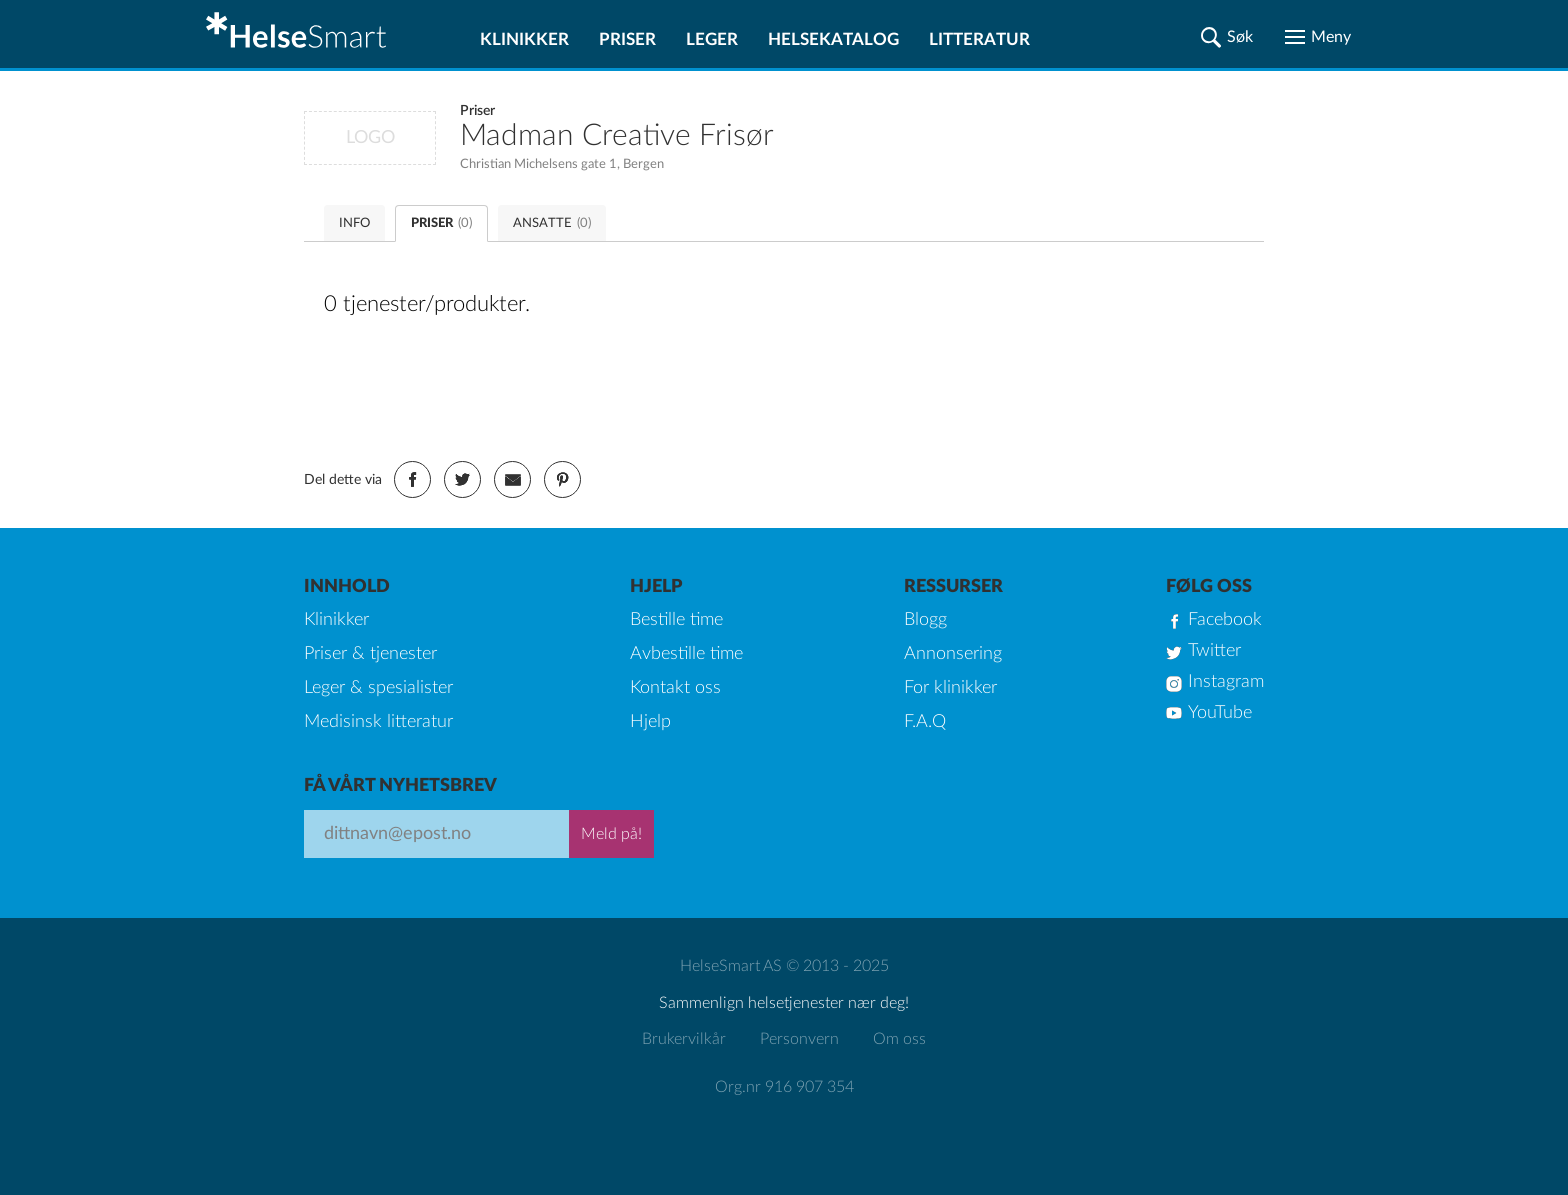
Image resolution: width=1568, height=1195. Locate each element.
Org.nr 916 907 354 (784, 1087)
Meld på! (611, 834)
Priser (627, 39)
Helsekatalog (833, 39)
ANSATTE (552, 223)
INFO (354, 223)
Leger (712, 39)
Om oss (899, 1039)
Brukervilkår (684, 1039)
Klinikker (524, 39)
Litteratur (979, 39)
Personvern (799, 1039)
